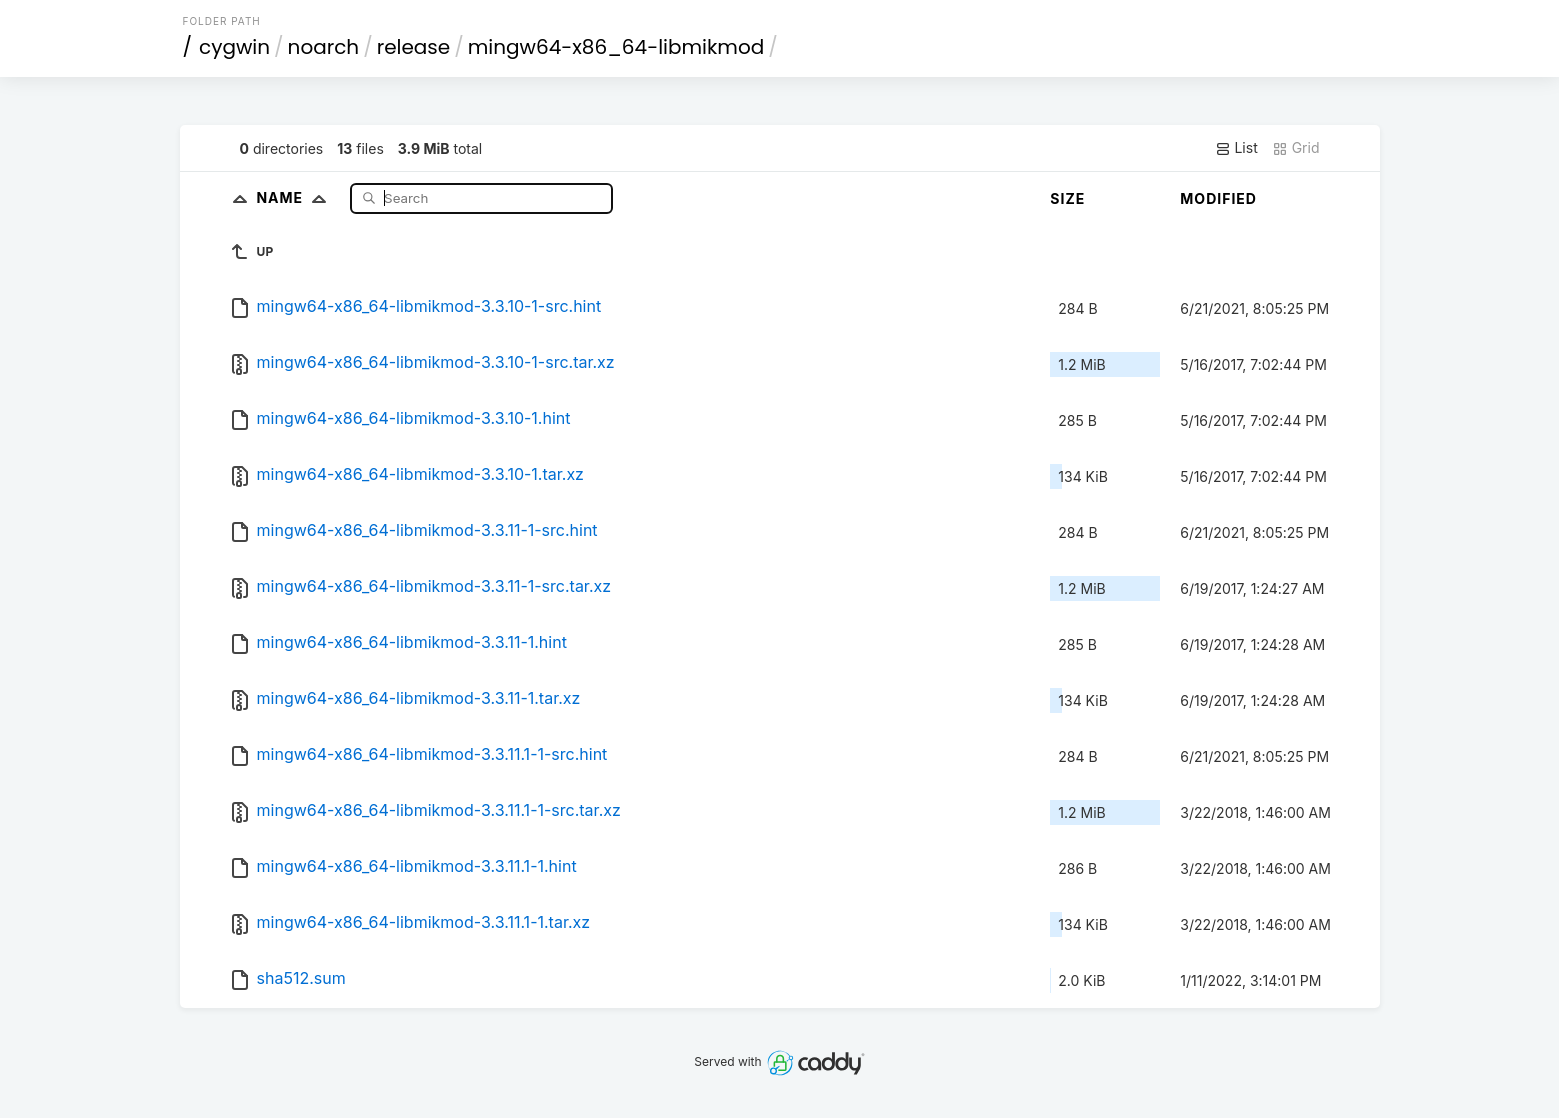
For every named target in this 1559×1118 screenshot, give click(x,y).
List (1236, 148)
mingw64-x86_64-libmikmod (616, 47)
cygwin (234, 47)
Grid (1296, 148)
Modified (1218, 198)
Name (295, 197)
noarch (324, 47)
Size (1067, 198)
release (414, 47)
